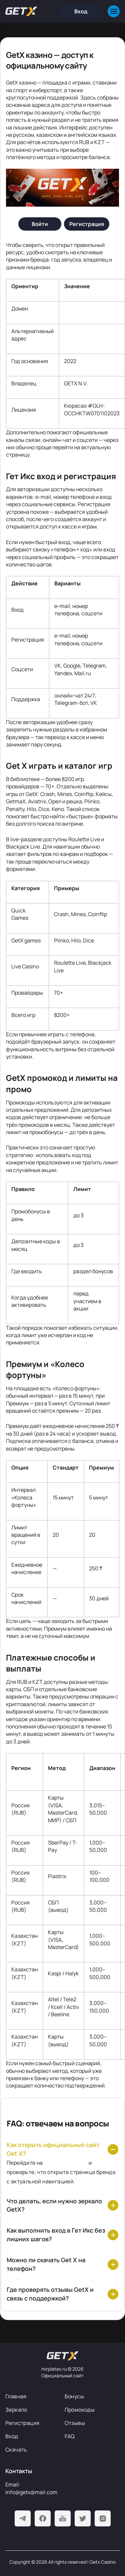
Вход (11, 2436)
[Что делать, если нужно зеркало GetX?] (62, 2205)
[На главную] (63, 2356)
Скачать (16, 2449)
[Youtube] (63, 2518)
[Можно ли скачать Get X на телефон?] (62, 2264)
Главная (16, 2396)
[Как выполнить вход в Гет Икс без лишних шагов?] (62, 2235)
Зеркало (16, 2409)
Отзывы (75, 2423)
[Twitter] (83, 2518)
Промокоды (80, 2409)
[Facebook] (43, 2518)
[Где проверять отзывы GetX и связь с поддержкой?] (62, 2294)
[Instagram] (103, 2518)
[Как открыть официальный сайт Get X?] (62, 2149)
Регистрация (22, 2423)
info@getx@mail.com (31, 2492)
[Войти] (39, 224)
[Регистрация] (86, 224)
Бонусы (74, 2396)
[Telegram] (23, 2518)
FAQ (70, 2436)
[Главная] (21, 11)
